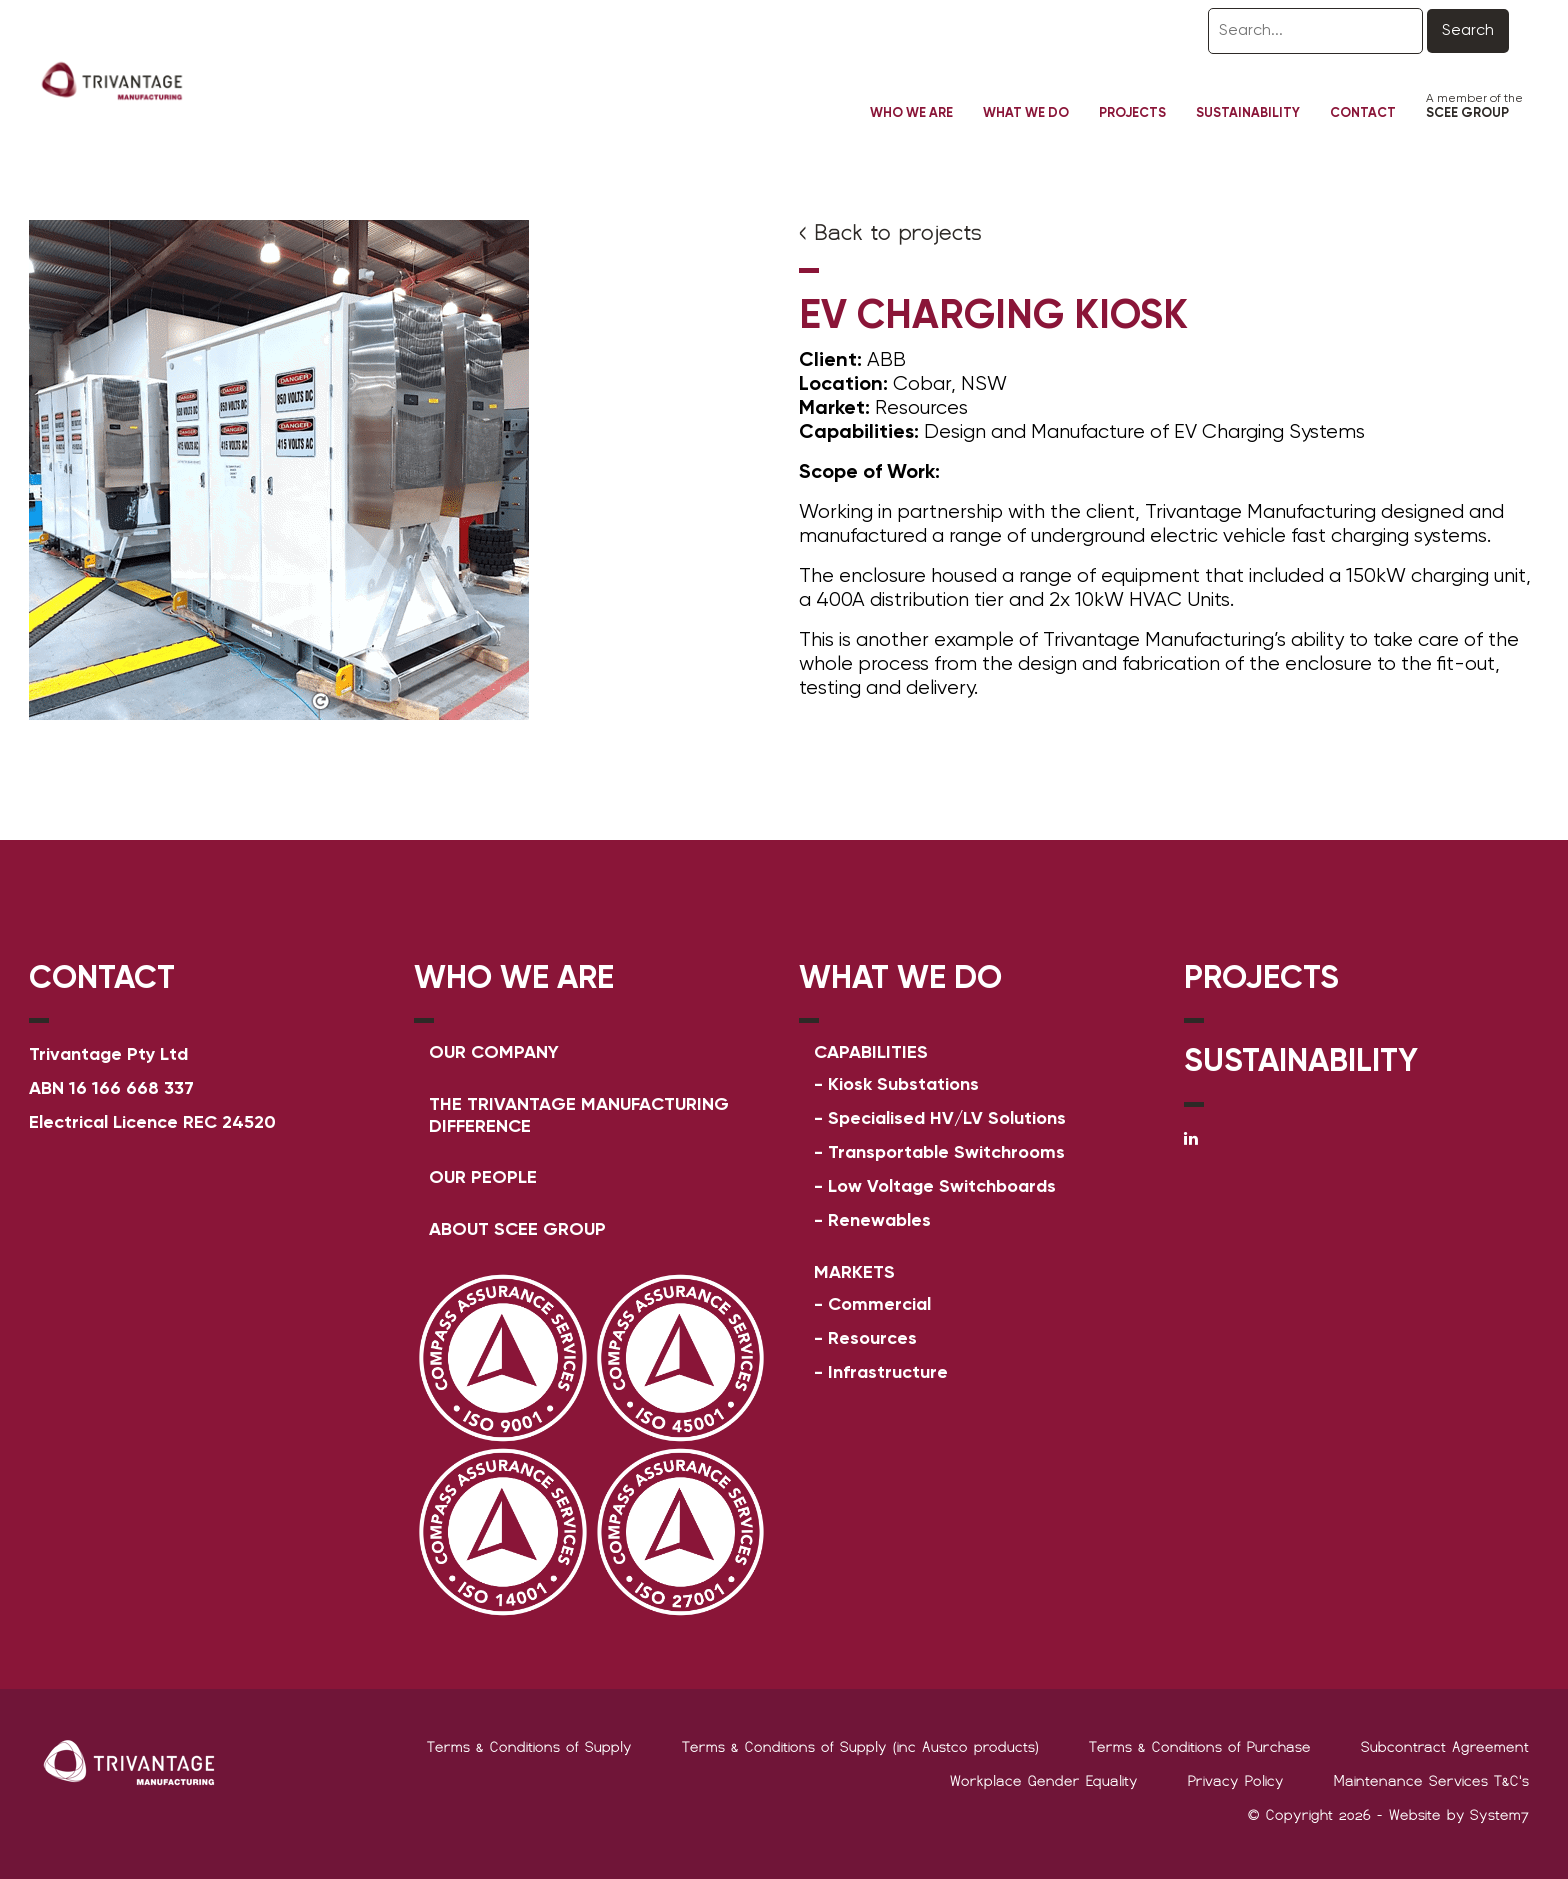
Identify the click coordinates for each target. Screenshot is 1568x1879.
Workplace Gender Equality (1044, 1781)
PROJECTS (1261, 979)
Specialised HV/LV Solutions (947, 1119)
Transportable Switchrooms (946, 1153)
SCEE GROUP (1467, 113)
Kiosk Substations (903, 1085)
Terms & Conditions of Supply (529, 1747)
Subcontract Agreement (1445, 1747)
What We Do (1026, 113)
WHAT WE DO (900, 979)
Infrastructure (888, 1373)
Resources (872, 1339)
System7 (1499, 1815)
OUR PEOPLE (483, 1178)
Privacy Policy (1236, 1781)
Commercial (879, 1305)
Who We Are (911, 113)
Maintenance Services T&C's (1431, 1781)
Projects (1132, 113)
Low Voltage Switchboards (942, 1187)
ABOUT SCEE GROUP (517, 1230)
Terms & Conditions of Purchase (1200, 1747)
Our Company (494, 1053)
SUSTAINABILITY (1301, 1062)
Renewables (879, 1221)
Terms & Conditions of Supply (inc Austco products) (860, 1747)
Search (1468, 31)
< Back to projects (890, 232)
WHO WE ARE (514, 979)
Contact (1363, 113)
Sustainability (1248, 113)
